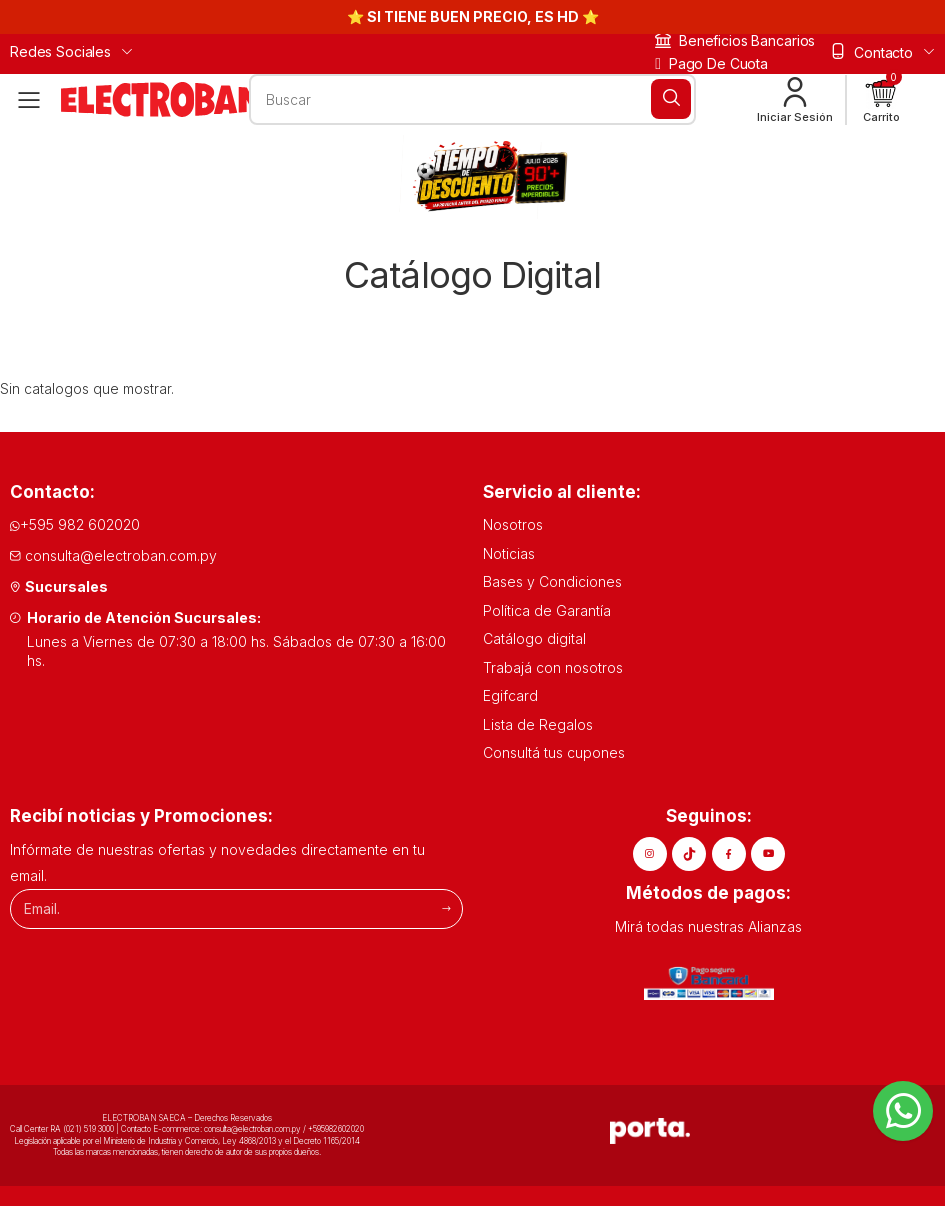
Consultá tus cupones (554, 752)
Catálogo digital (534, 638)
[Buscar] (671, 99)
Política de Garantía (547, 610)
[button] (881, 99)
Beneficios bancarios (735, 41)
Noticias (509, 553)
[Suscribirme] (446, 908)
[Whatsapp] (903, 1111)
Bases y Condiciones (552, 581)
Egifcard (510, 695)
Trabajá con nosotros (553, 667)
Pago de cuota (711, 63)
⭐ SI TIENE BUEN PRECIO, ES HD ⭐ (473, 16)
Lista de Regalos (538, 724)
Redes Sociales (60, 51)
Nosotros (513, 524)
